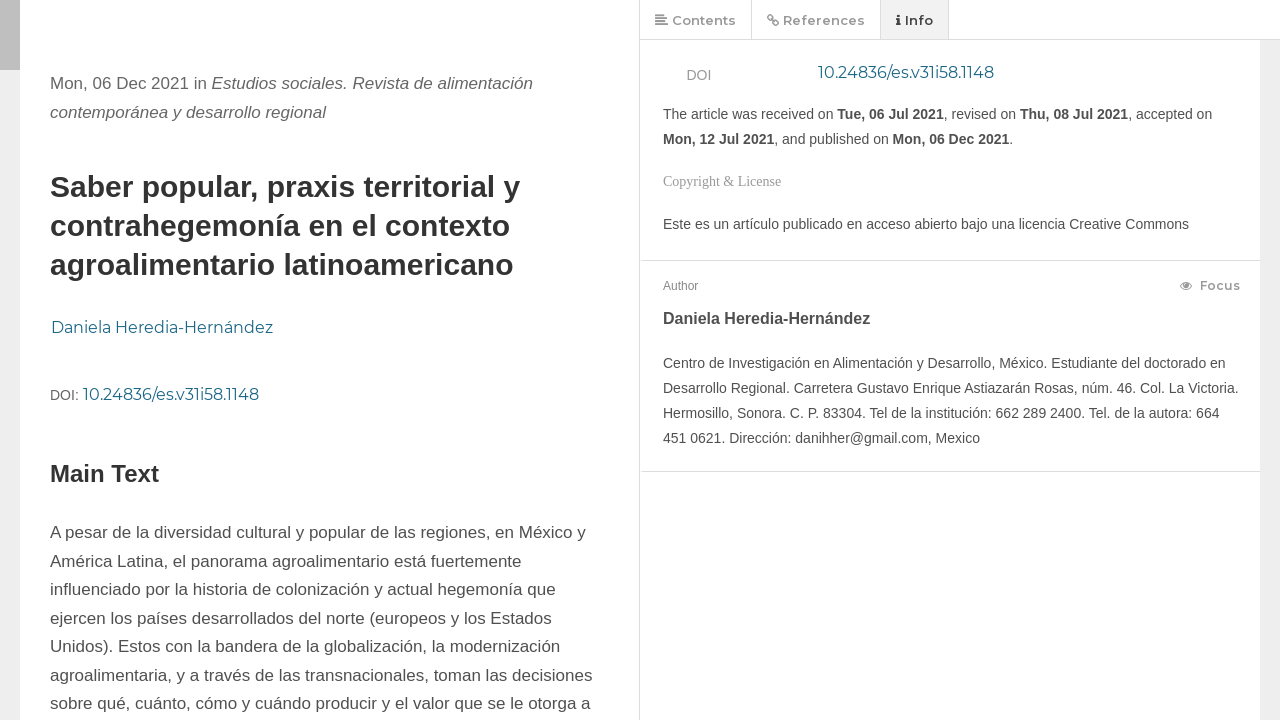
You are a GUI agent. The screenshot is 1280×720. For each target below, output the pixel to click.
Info (914, 20)
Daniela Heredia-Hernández (162, 327)
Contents (695, 20)
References (816, 20)
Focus (1210, 285)
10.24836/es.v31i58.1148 (171, 394)
